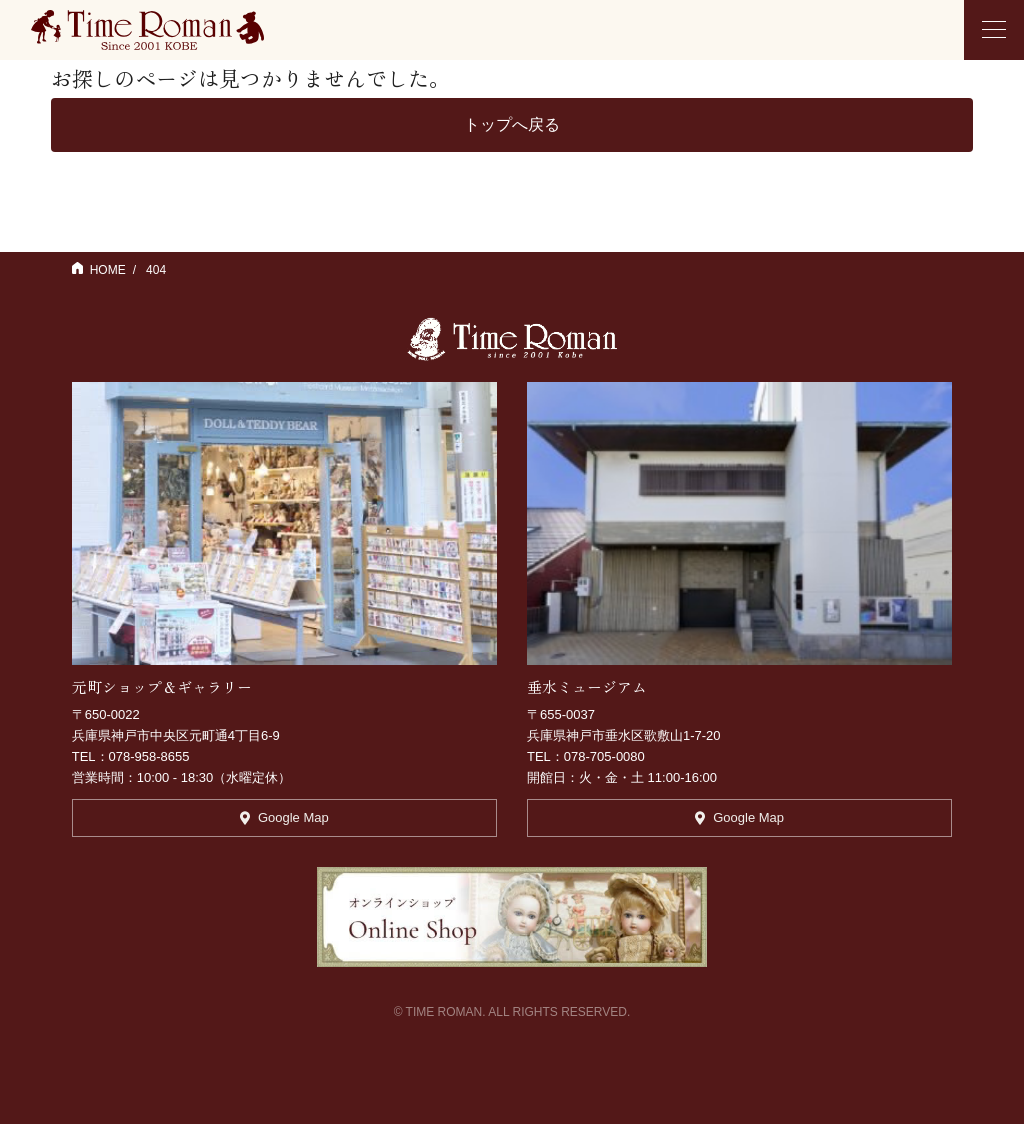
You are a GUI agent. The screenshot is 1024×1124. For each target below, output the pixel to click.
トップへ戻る (512, 124)
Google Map (284, 817)
